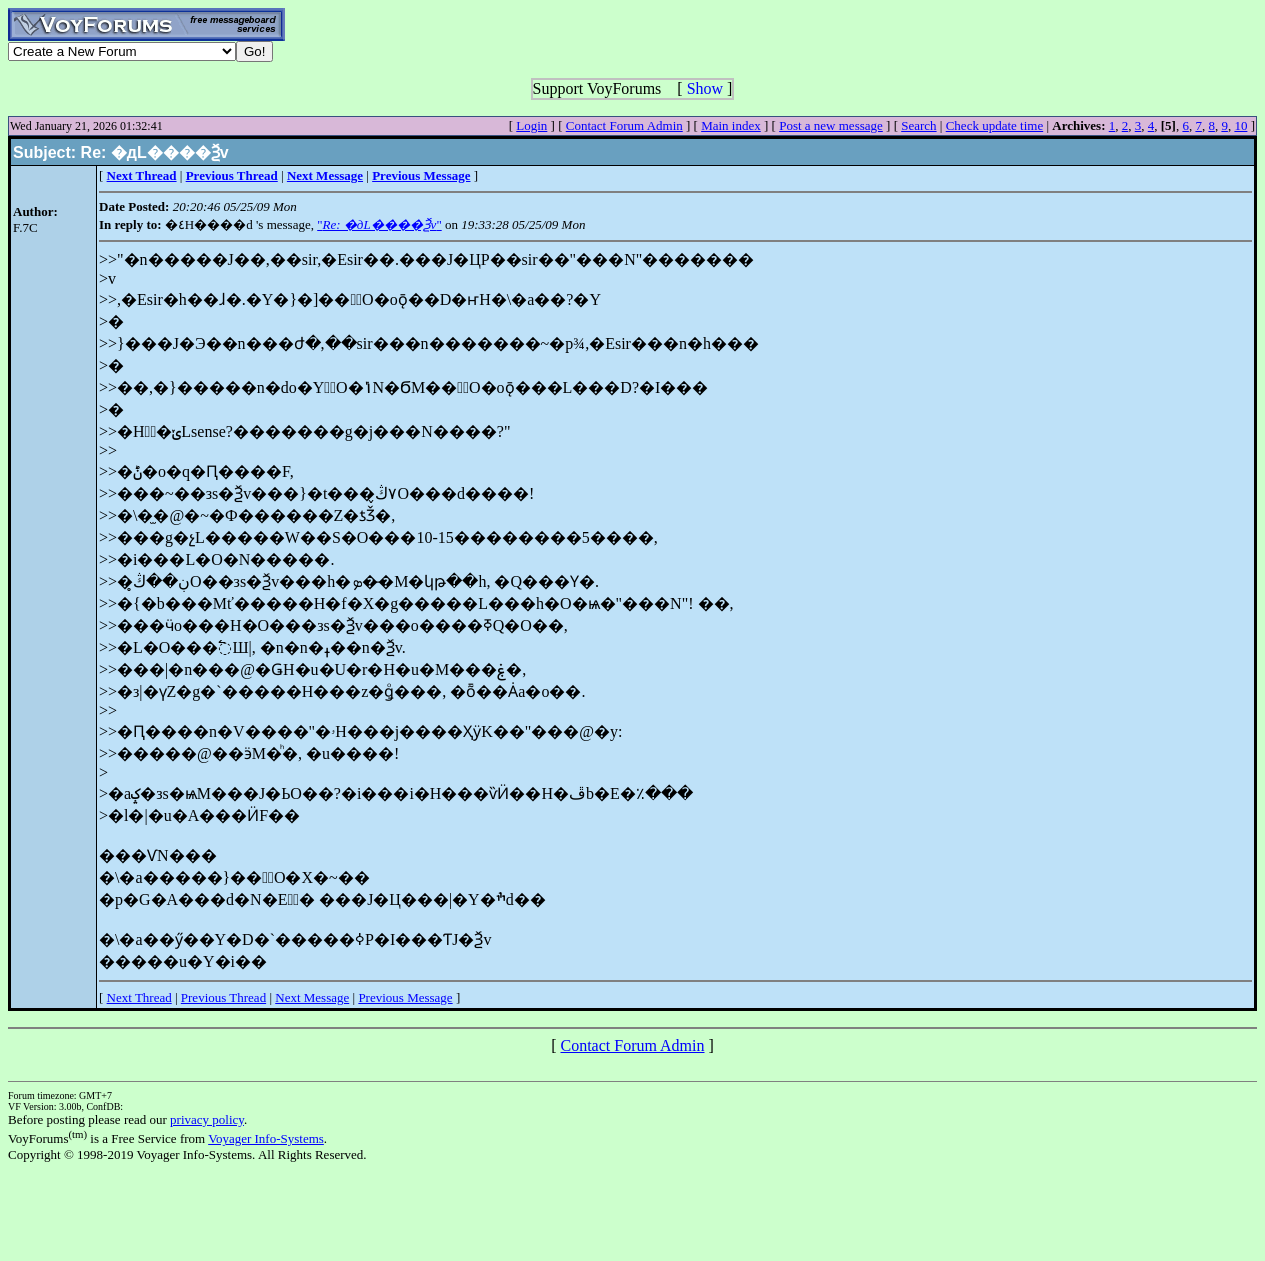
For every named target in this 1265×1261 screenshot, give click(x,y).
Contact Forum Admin (624, 125)
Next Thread (139, 997)
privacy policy (207, 1119)
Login (531, 125)
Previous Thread (223, 997)
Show (705, 88)
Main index (731, 125)
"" (379, 224)
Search (918, 125)
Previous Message (405, 997)
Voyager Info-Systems (266, 1138)
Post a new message (831, 125)
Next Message (312, 997)
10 (1240, 125)
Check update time (994, 125)
